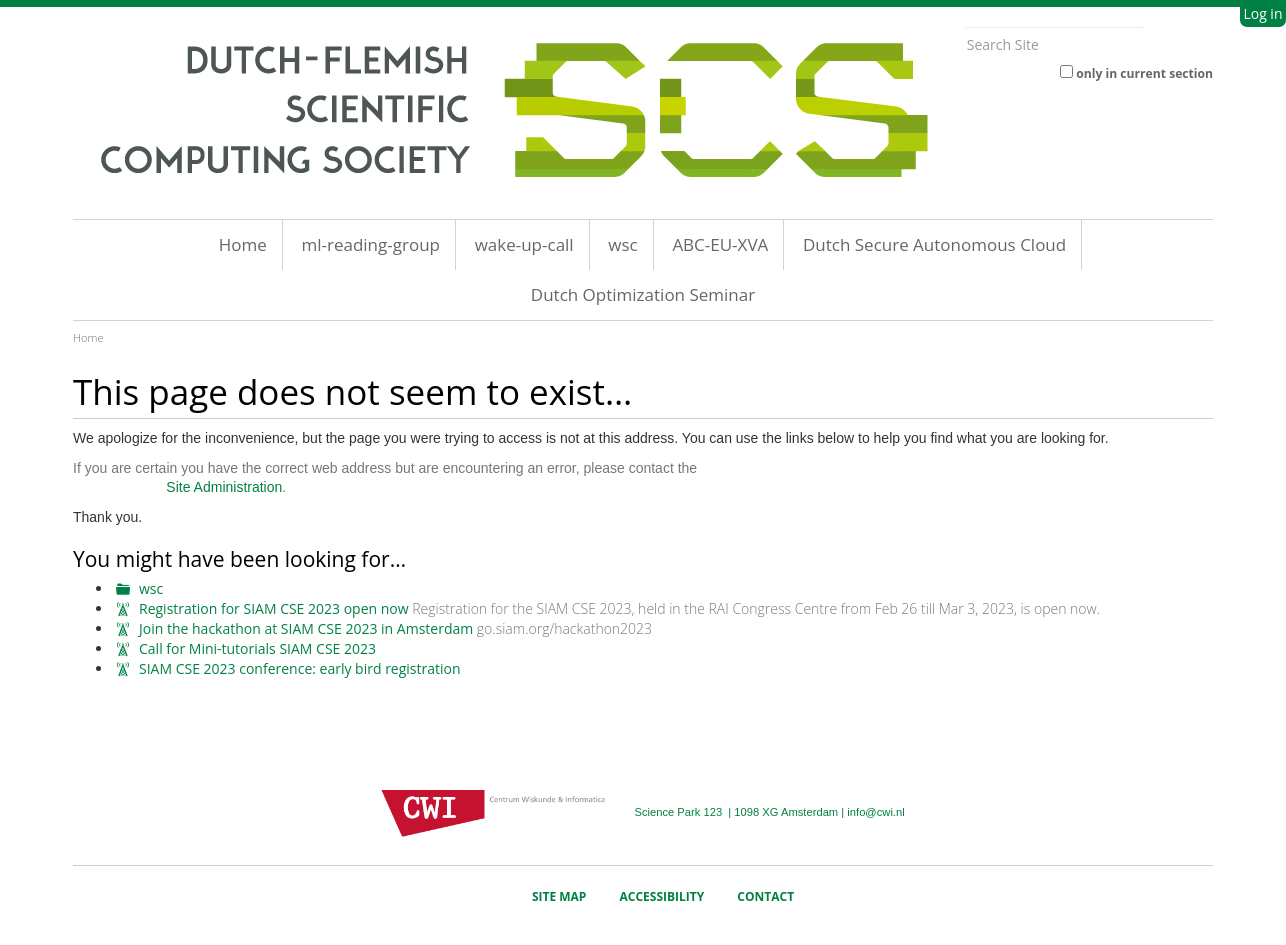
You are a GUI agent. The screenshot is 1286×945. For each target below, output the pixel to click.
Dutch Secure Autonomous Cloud (934, 244)
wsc (622, 244)
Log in (1262, 13)
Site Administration (224, 487)
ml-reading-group (370, 244)
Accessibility (662, 896)
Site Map (559, 896)
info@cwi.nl (875, 812)
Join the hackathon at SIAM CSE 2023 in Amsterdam (306, 628)
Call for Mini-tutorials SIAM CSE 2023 (257, 648)
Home (243, 244)
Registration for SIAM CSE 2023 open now (274, 608)
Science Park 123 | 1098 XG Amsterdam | (740, 812)
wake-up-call (524, 244)
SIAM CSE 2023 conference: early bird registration (300, 668)
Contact (765, 896)
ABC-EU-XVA (720, 244)
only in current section (1144, 73)
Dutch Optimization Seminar (643, 294)
